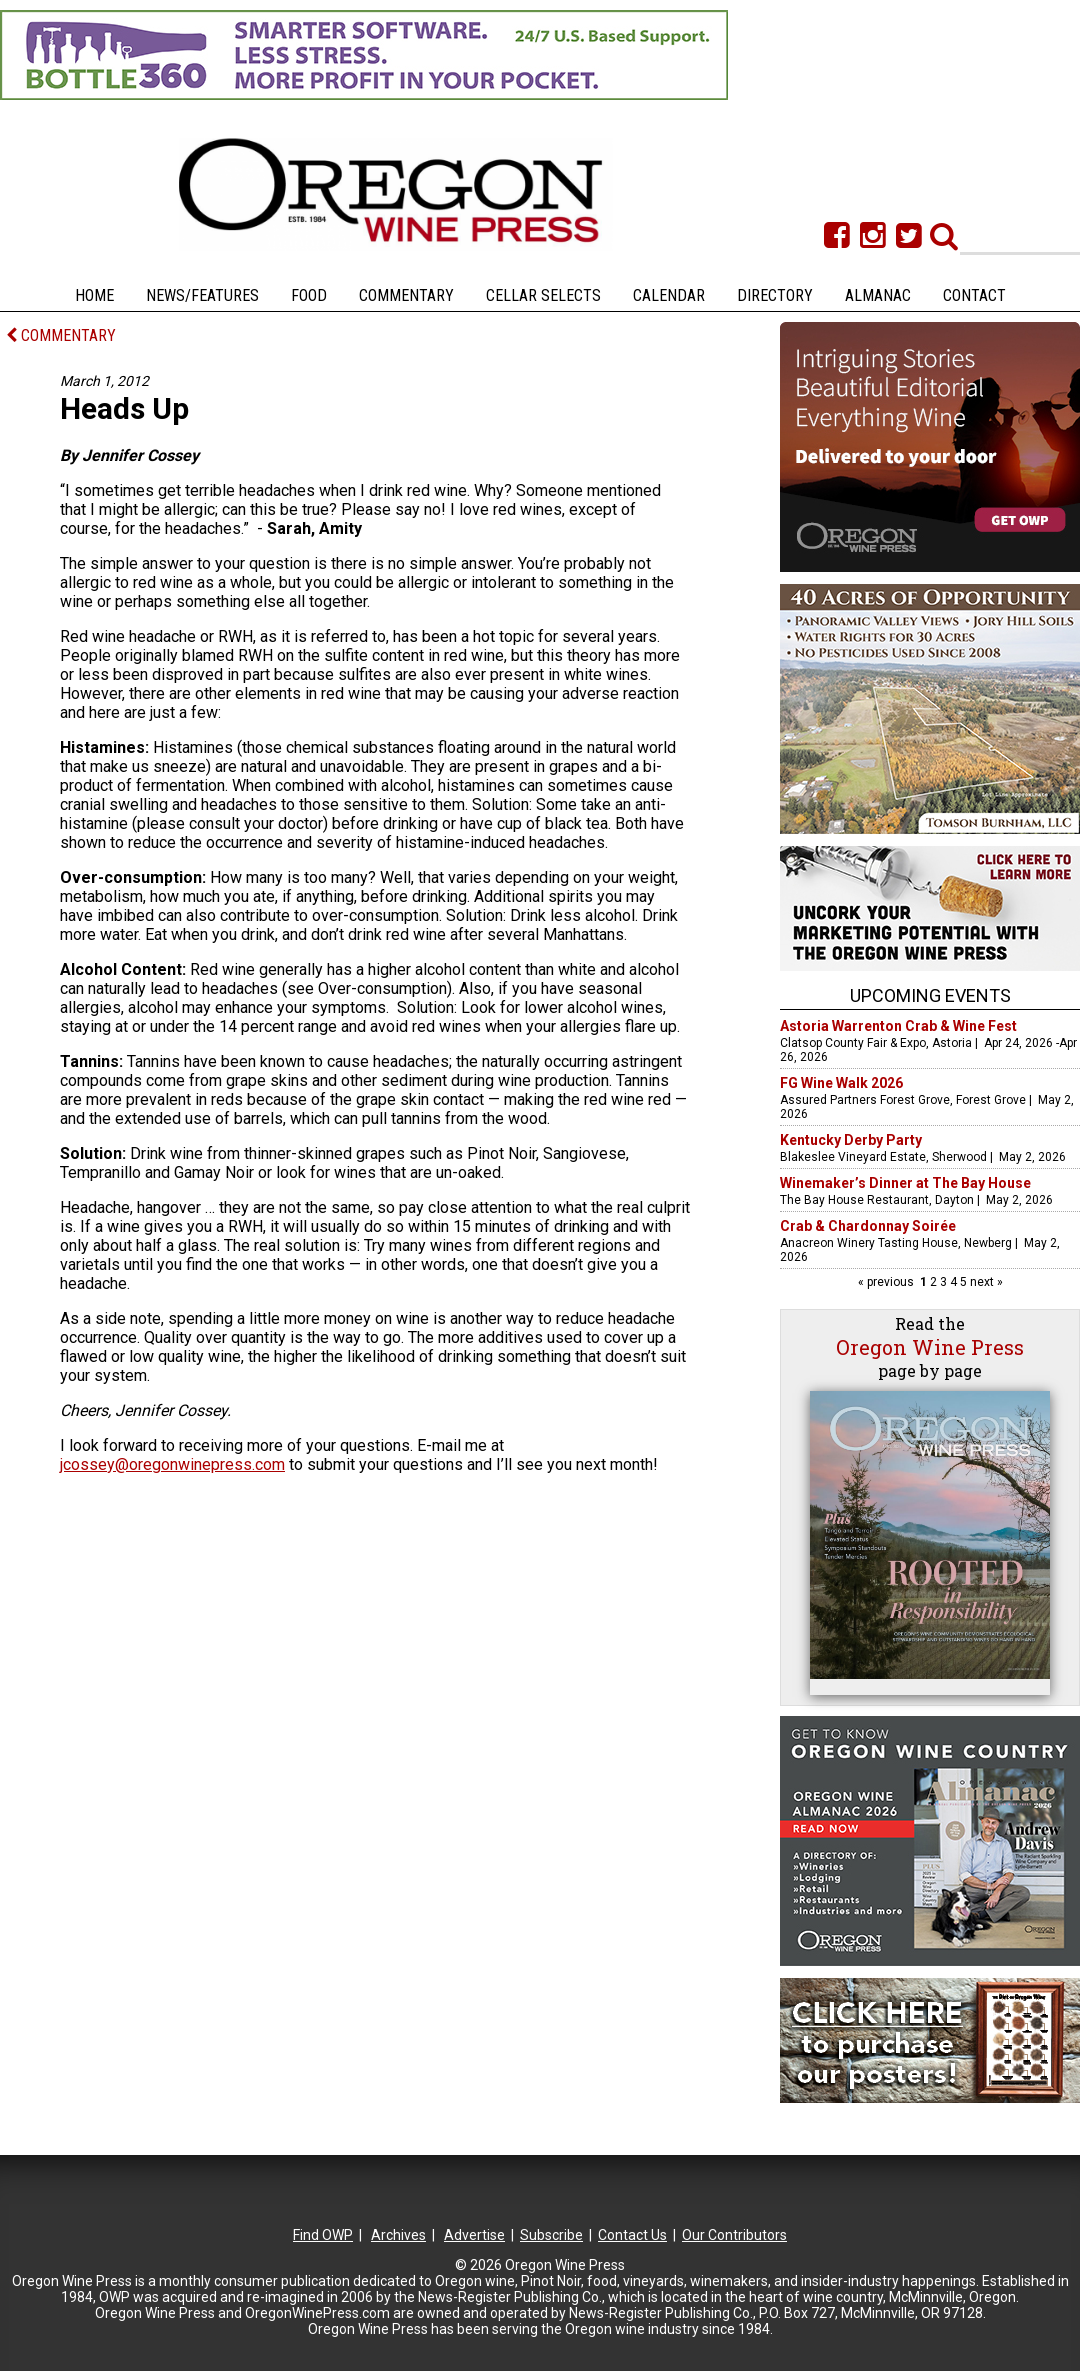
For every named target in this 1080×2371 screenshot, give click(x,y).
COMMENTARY (61, 335)
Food (309, 295)
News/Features (202, 295)
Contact (974, 295)
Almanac (878, 295)
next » (985, 1282)
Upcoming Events (930, 995)
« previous (887, 1282)
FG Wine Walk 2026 (841, 1083)
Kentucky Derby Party (851, 1140)
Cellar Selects (543, 295)
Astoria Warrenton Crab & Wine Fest (898, 1026)
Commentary (406, 295)
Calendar (669, 295)
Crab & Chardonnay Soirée (868, 1226)
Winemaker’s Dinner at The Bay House (905, 1183)
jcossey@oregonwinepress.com (172, 1464)
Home (94, 295)
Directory (775, 295)
